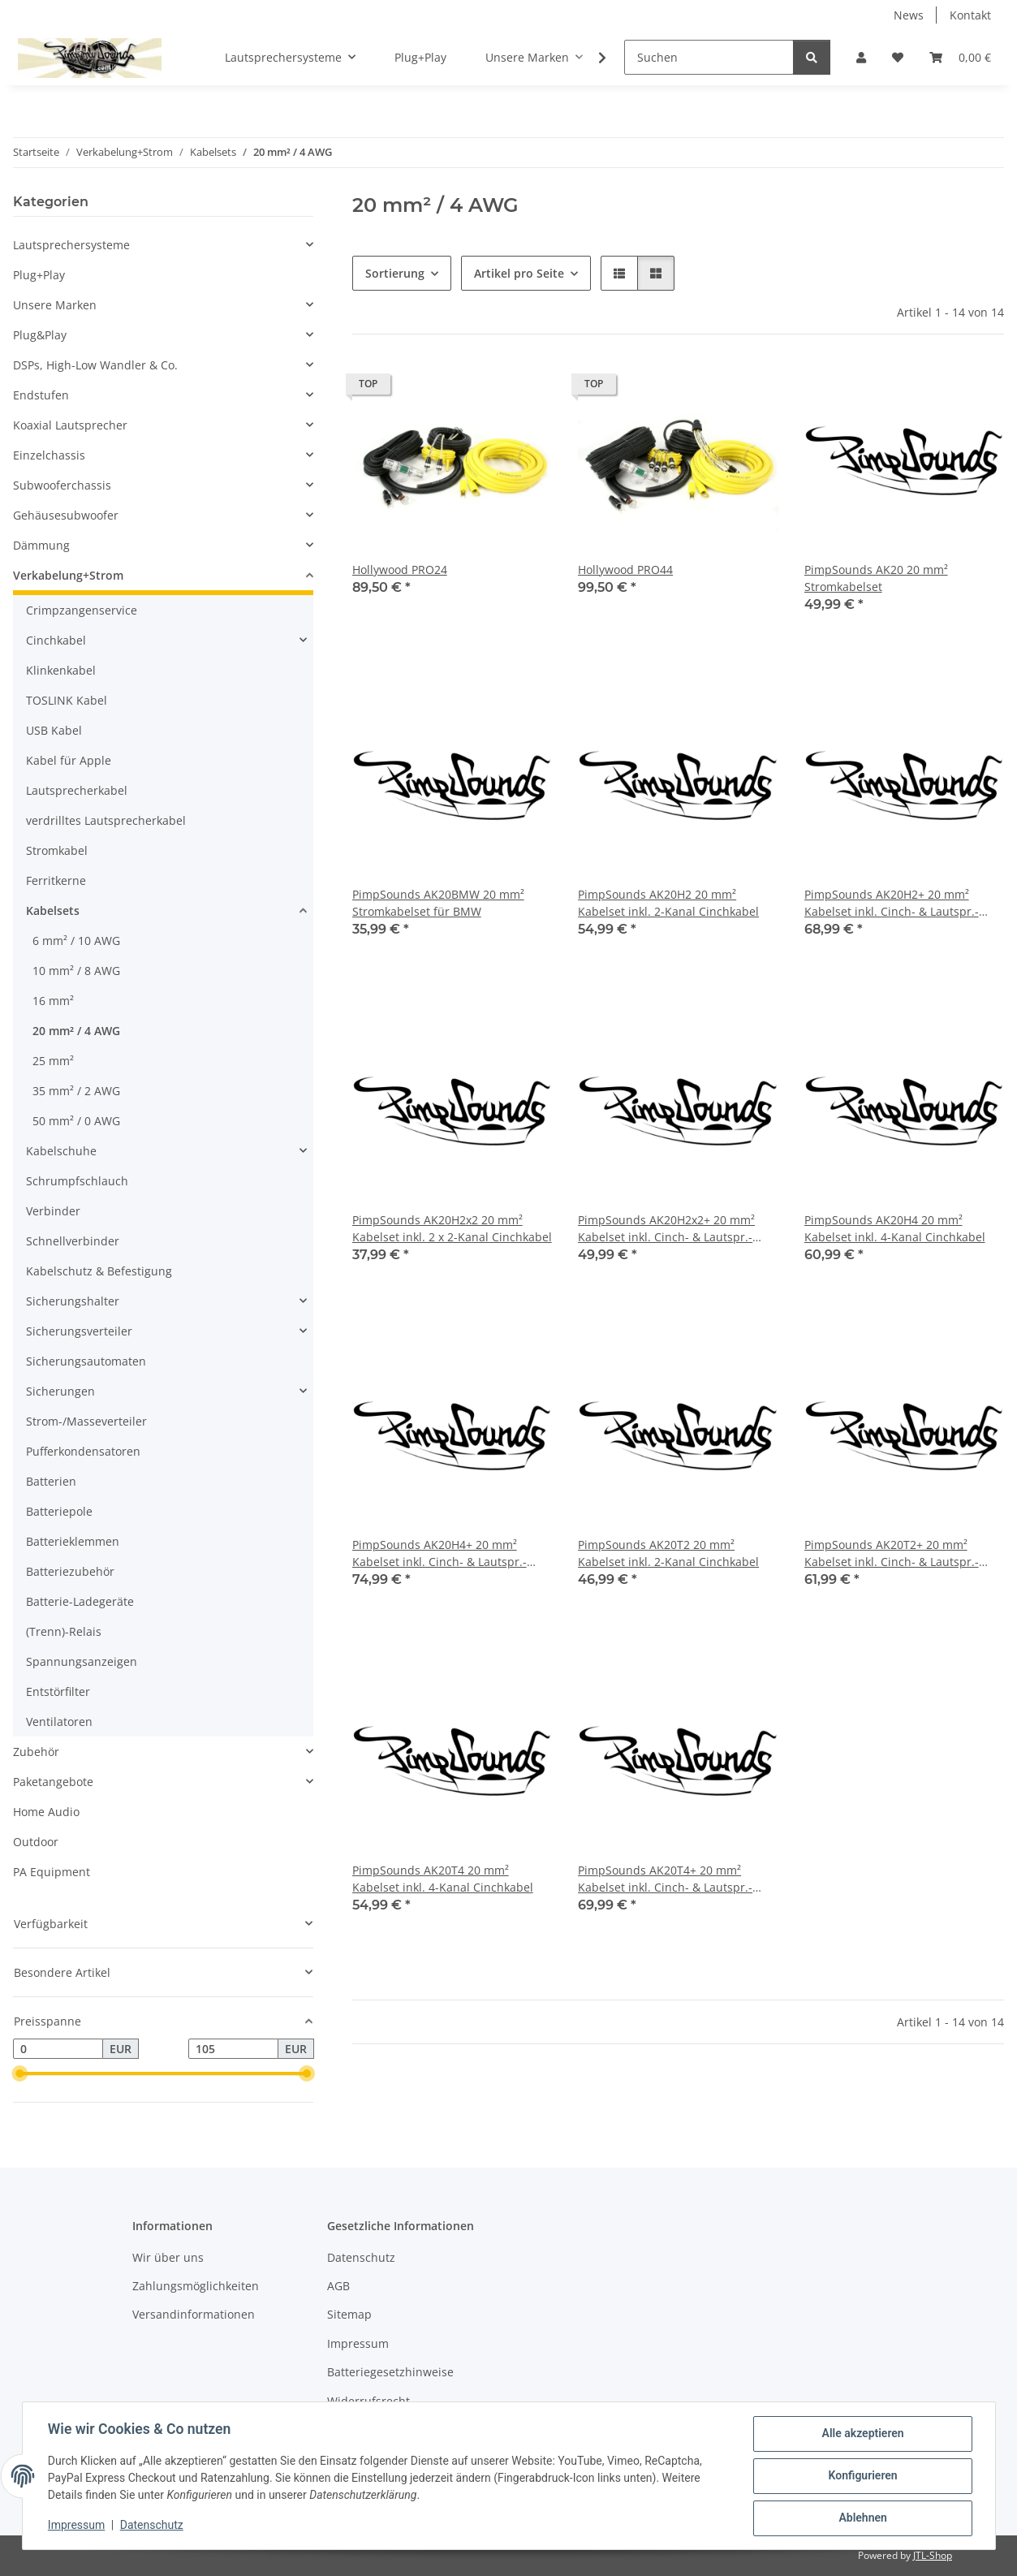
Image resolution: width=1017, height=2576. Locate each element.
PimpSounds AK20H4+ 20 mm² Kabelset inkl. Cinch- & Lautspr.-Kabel (439, 1553)
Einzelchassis (49, 455)
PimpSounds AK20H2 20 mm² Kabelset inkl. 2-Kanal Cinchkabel (668, 903)
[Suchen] (709, 57)
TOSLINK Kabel (66, 700)
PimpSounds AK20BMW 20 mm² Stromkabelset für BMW (438, 903)
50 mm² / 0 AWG (76, 1120)
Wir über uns (168, 2257)
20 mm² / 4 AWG (76, 1030)
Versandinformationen (193, 2314)
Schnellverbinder (72, 1241)
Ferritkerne (56, 880)
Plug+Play (39, 275)
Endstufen (41, 395)
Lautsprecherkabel (76, 790)
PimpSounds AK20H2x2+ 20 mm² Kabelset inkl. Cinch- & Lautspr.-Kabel (666, 1228)
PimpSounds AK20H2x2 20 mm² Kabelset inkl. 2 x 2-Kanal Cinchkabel (452, 1228)
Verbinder (53, 1211)
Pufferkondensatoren (83, 1451)
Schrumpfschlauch (77, 1181)
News (909, 15)
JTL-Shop (932, 2555)
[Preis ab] (58, 2049)
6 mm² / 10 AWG (76, 940)
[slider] (19, 2074)
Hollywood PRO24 (399, 569)
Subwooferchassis (62, 485)
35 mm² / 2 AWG (76, 1090)
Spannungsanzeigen (81, 1661)
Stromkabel (57, 850)
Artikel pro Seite (519, 273)
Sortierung (394, 273)
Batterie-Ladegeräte (80, 1601)
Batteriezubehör (70, 1571)
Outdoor (35, 1841)
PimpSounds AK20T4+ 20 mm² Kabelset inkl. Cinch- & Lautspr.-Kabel (665, 1879)
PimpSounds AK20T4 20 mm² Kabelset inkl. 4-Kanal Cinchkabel (442, 1878)
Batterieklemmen (72, 1541)
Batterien (51, 1481)
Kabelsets (53, 910)
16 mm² (53, 1000)
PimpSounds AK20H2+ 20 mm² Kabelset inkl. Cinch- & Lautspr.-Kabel (891, 903)
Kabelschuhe (61, 1151)
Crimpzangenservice (81, 610)
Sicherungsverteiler (79, 1331)
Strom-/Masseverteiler (86, 1421)
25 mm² (53, 1060)
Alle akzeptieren (862, 2433)
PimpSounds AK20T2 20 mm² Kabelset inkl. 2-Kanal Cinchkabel (668, 1553)
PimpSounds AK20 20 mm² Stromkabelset (876, 578)
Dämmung (41, 545)
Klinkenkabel (61, 670)
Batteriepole (59, 1511)
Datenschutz (151, 2525)
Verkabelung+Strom (68, 575)
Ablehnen (862, 2518)
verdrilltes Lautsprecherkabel (106, 820)
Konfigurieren (862, 2476)
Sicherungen (60, 1391)
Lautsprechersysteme (71, 244)
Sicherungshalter (72, 1301)
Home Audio (46, 1811)
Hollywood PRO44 (625, 569)
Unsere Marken (55, 305)
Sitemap (349, 2314)
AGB (338, 2285)
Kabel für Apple (68, 760)
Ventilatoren (59, 1721)
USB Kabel (54, 730)
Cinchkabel (56, 640)
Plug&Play (40, 335)
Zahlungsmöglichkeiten (195, 2285)
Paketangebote (53, 1781)
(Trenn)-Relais (63, 1631)
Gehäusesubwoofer (66, 515)
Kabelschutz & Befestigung (99, 1271)
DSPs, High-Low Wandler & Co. (95, 365)
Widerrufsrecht (368, 2401)
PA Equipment (51, 1871)
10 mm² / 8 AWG (76, 970)
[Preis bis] (233, 2049)
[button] (861, 57)
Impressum (77, 2525)
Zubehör (36, 1751)
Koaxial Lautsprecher (70, 425)
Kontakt (970, 15)
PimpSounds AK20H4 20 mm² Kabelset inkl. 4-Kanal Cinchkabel (894, 1228)
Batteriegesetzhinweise (390, 2372)
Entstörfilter (58, 1691)
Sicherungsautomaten (86, 1361)
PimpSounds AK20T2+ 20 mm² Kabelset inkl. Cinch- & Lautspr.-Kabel (891, 1553)
